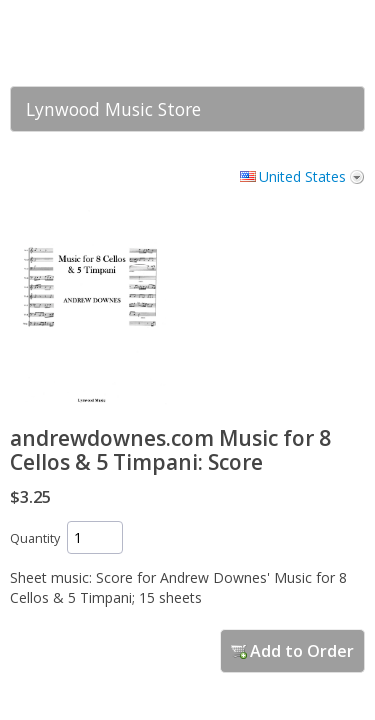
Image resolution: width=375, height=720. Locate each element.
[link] (310, 43)
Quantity (35, 538)
